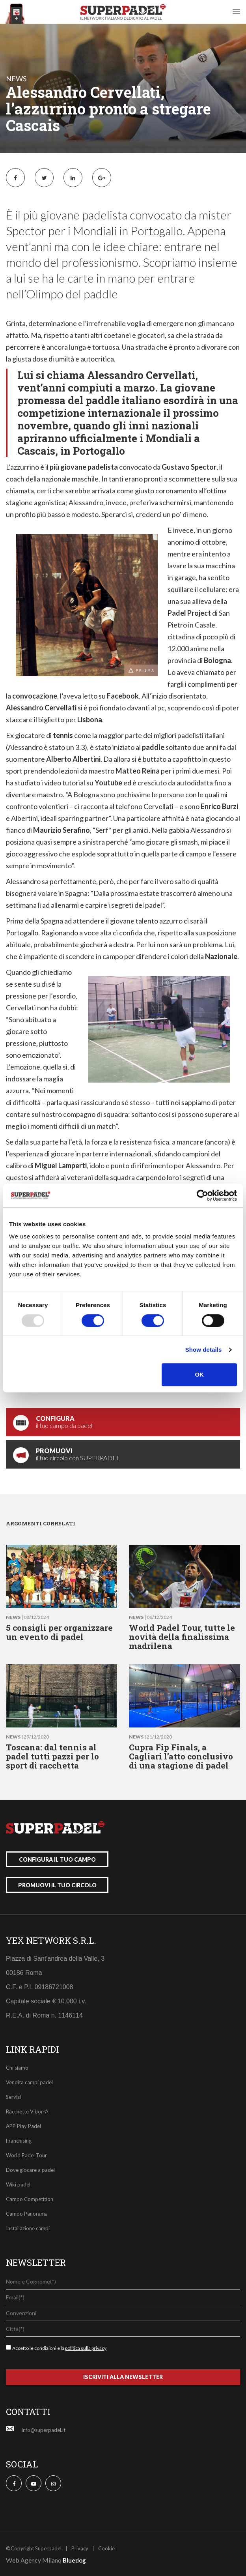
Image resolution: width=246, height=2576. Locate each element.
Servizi (13, 2097)
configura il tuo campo (57, 1859)
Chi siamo (17, 2068)
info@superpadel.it (43, 2430)
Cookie (106, 2548)
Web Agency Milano (34, 2560)
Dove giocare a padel (30, 2170)
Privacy (79, 2548)
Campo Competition (29, 2199)
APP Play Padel (23, 2126)
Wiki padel (18, 2184)
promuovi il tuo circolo (57, 1885)
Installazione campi (28, 2228)
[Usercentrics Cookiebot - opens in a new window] (202, 1195)
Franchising (19, 2141)
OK (199, 1374)
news (16, 78)
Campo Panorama (27, 2214)
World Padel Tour (26, 2155)
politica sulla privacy (85, 2348)
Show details (203, 1349)
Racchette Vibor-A (27, 2111)
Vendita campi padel (29, 2082)
